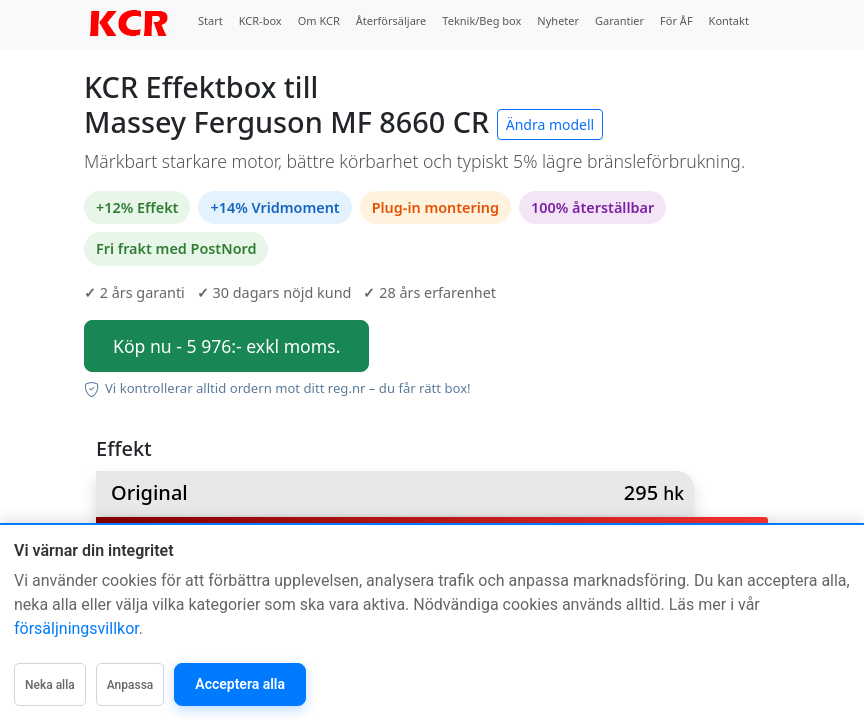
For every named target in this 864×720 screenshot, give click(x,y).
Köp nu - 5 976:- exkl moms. (226, 346)
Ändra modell (550, 124)
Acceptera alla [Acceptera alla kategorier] (240, 684)
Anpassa (130, 685)
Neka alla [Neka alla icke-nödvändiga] (50, 685)
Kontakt (729, 20)
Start (210, 20)
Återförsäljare (391, 20)
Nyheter (558, 20)
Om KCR (319, 20)
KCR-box (260, 20)
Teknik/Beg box (481, 20)
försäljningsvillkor (76, 628)
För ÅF (676, 20)
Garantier (619, 20)
